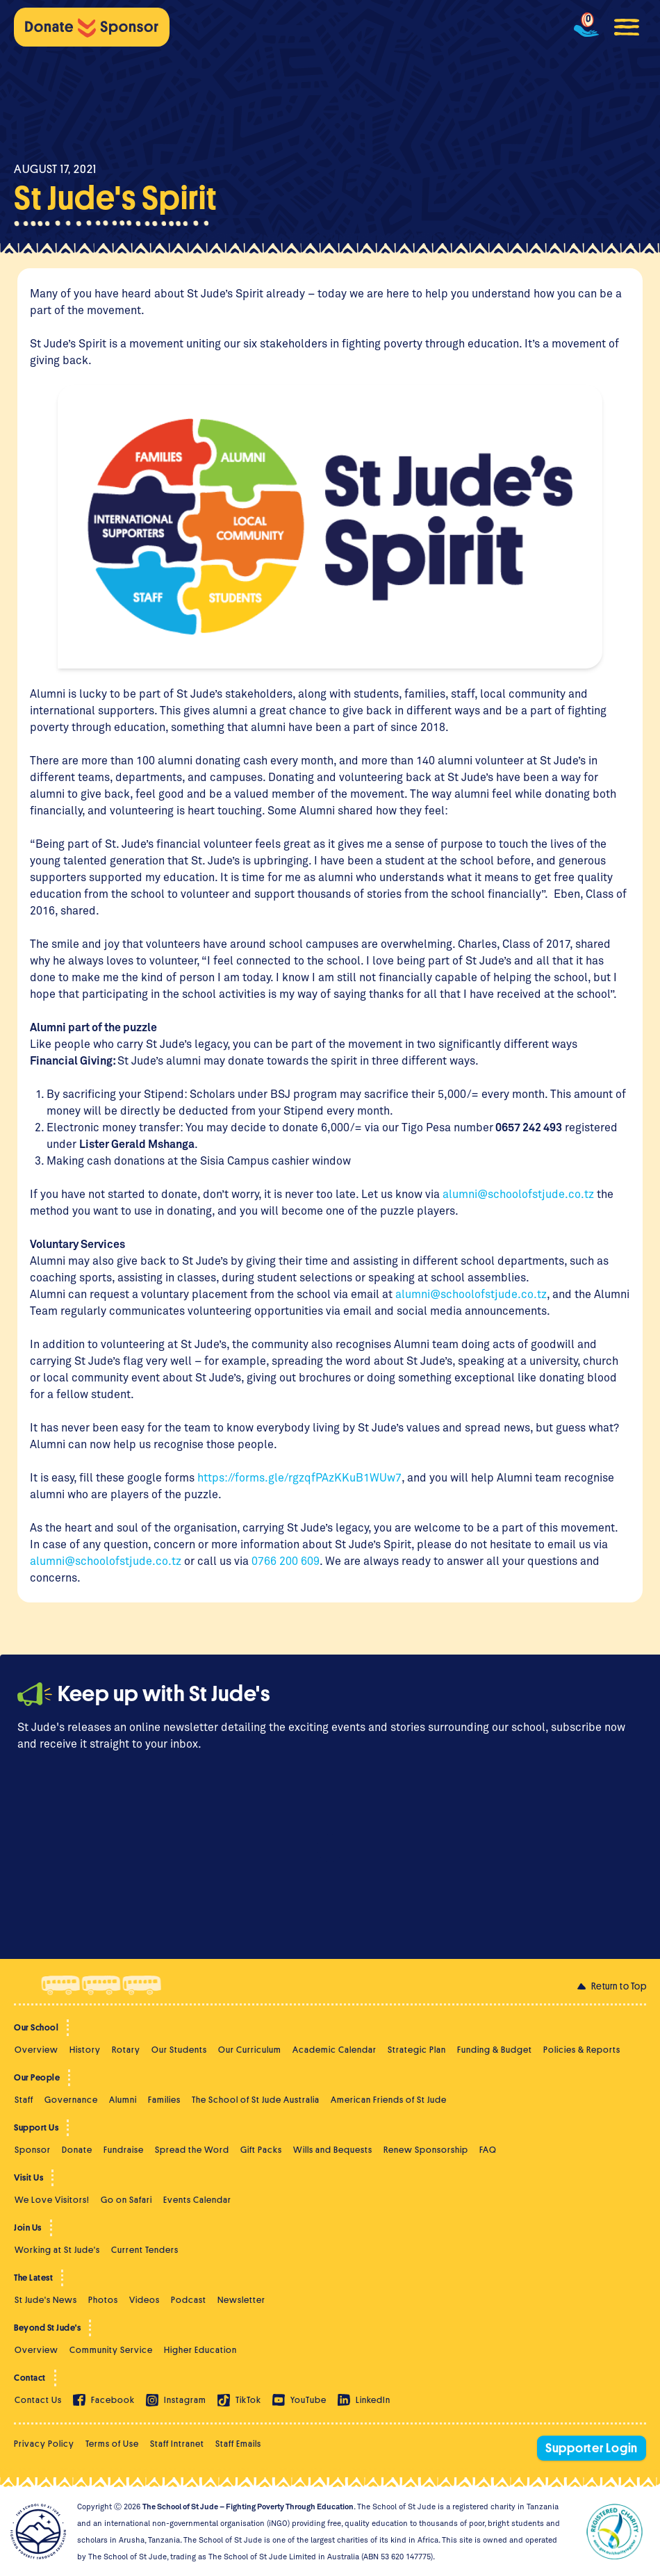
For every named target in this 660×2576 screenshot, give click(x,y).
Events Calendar (197, 2199)
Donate (77, 2149)
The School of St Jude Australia (256, 2099)
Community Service (111, 2349)
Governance (71, 2099)
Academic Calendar (334, 2049)
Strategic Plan (417, 2049)
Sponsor (33, 2149)
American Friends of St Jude (389, 2099)
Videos (144, 2299)
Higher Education (200, 2349)
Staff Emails (238, 2443)
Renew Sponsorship (425, 2149)
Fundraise (124, 2149)
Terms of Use (112, 2443)
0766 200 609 (284, 1560)
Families (164, 2099)
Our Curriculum (249, 2049)
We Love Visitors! (52, 2199)
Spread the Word (192, 2149)
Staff (24, 2099)
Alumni (123, 2099)
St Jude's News (46, 2299)
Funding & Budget (494, 2049)
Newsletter (241, 2299)
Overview (36, 2049)
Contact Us (38, 2399)
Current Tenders (145, 2249)
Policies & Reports (581, 2049)
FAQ (488, 2149)
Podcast (188, 2299)
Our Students (179, 2049)
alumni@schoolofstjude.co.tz (518, 1193)
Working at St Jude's (57, 2249)
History (85, 2049)
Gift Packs (261, 2149)
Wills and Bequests (332, 2149)
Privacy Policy (44, 2443)
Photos (103, 2299)
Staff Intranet (177, 2443)
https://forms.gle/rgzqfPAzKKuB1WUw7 (299, 1477)
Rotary (126, 2049)
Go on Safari (126, 2199)
